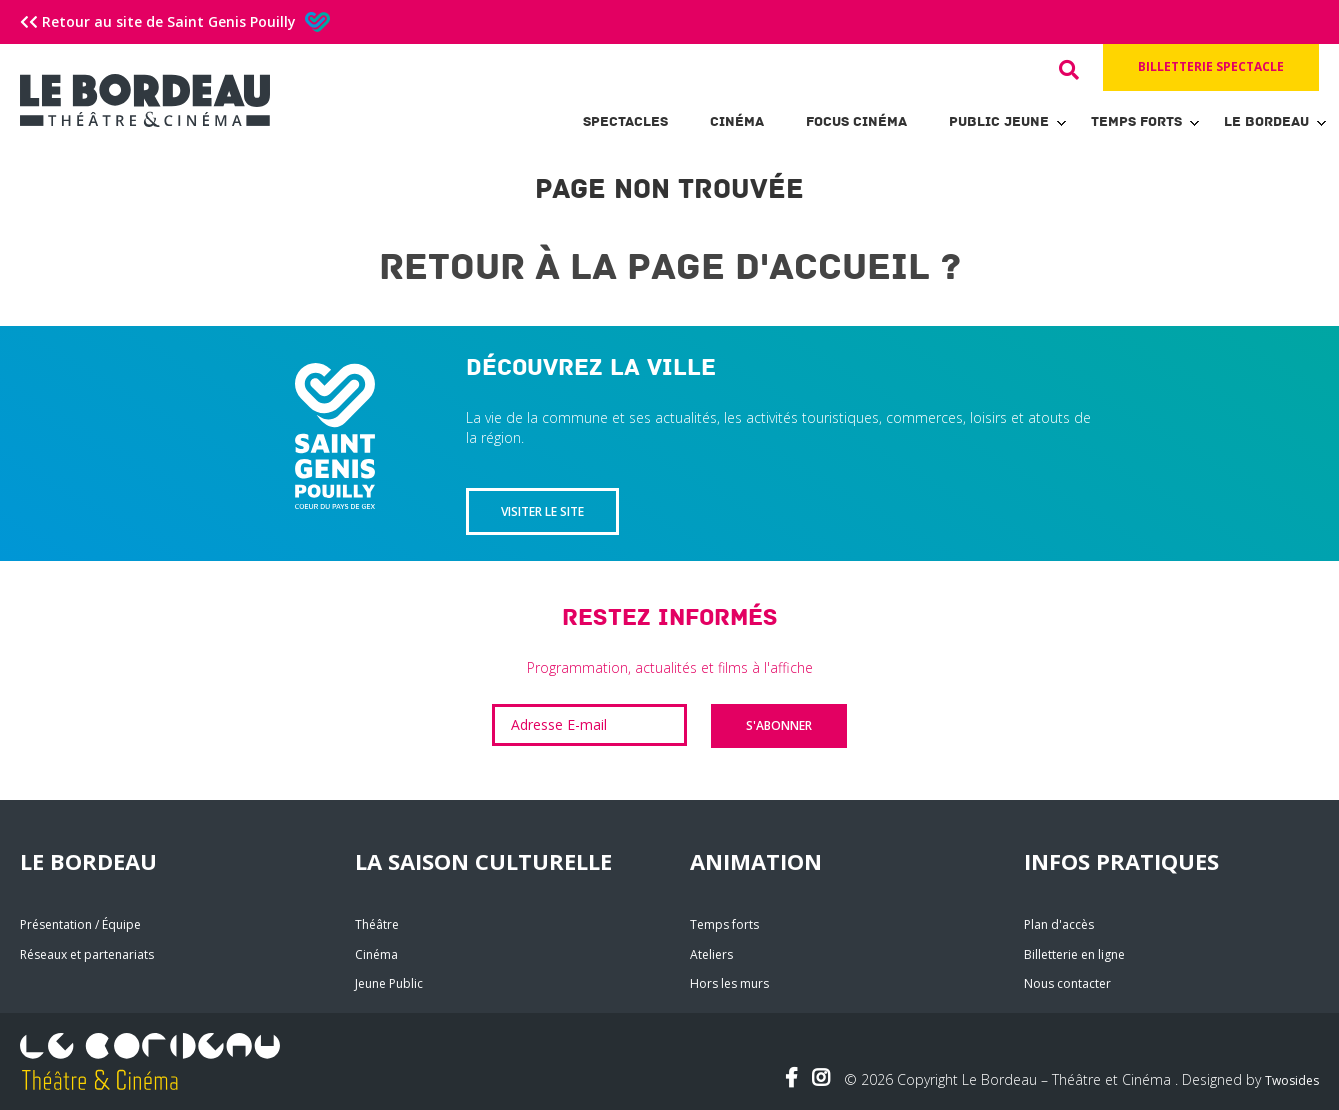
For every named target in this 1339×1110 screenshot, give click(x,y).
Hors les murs (729, 983)
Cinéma (737, 121)
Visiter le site (542, 511)
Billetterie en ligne (1074, 954)
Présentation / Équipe (80, 924)
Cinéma (376, 954)
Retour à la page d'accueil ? (670, 267)
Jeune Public (389, 983)
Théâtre (377, 924)
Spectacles (625, 121)
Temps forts (1136, 121)
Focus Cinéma (856, 121)
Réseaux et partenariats (87, 954)
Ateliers (711, 954)
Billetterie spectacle (1211, 66)
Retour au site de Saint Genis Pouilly (175, 21)
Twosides (1292, 1080)
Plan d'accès (1059, 924)
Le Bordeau (1266, 121)
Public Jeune (999, 121)
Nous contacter (1067, 983)
